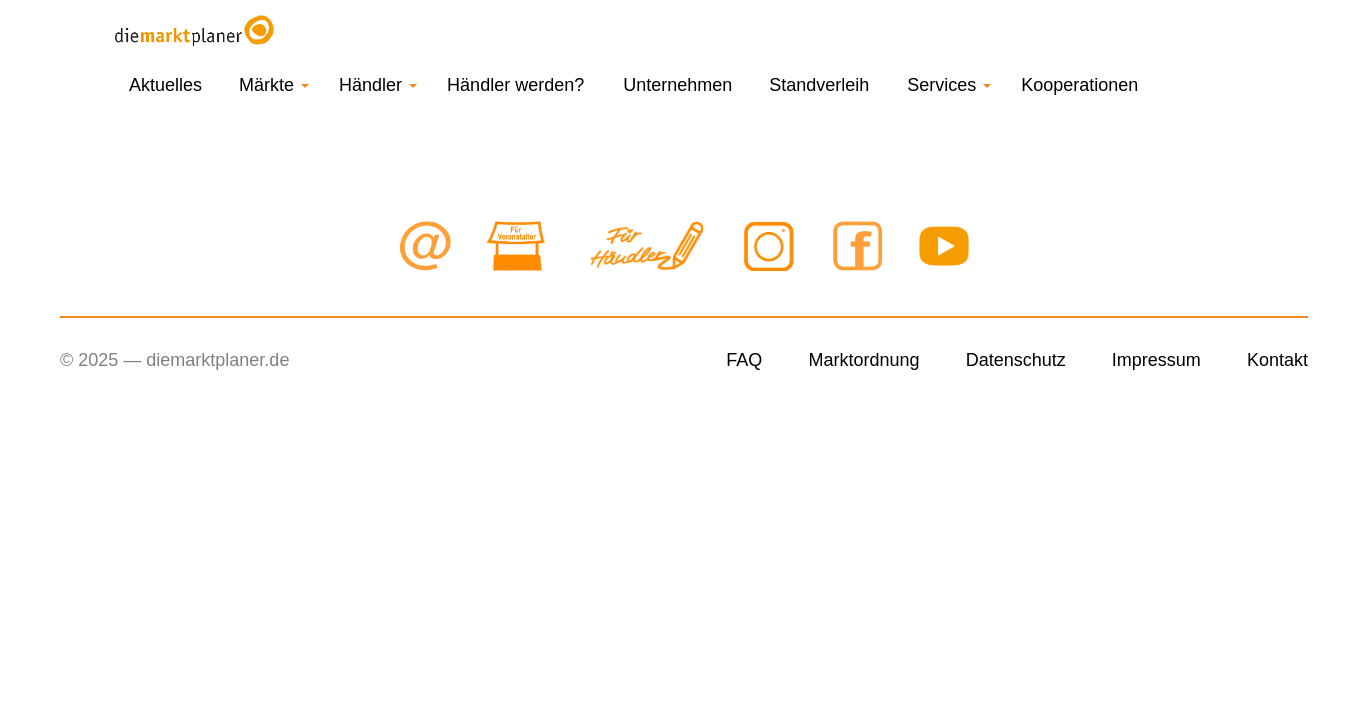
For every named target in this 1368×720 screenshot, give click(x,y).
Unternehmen (677, 85)
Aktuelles (165, 85)
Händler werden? (515, 85)
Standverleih (819, 85)
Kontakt (1277, 360)
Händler (378, 85)
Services (949, 85)
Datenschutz (1016, 360)
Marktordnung (863, 360)
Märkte (274, 85)
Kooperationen (1079, 85)
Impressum (1156, 360)
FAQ (744, 360)
